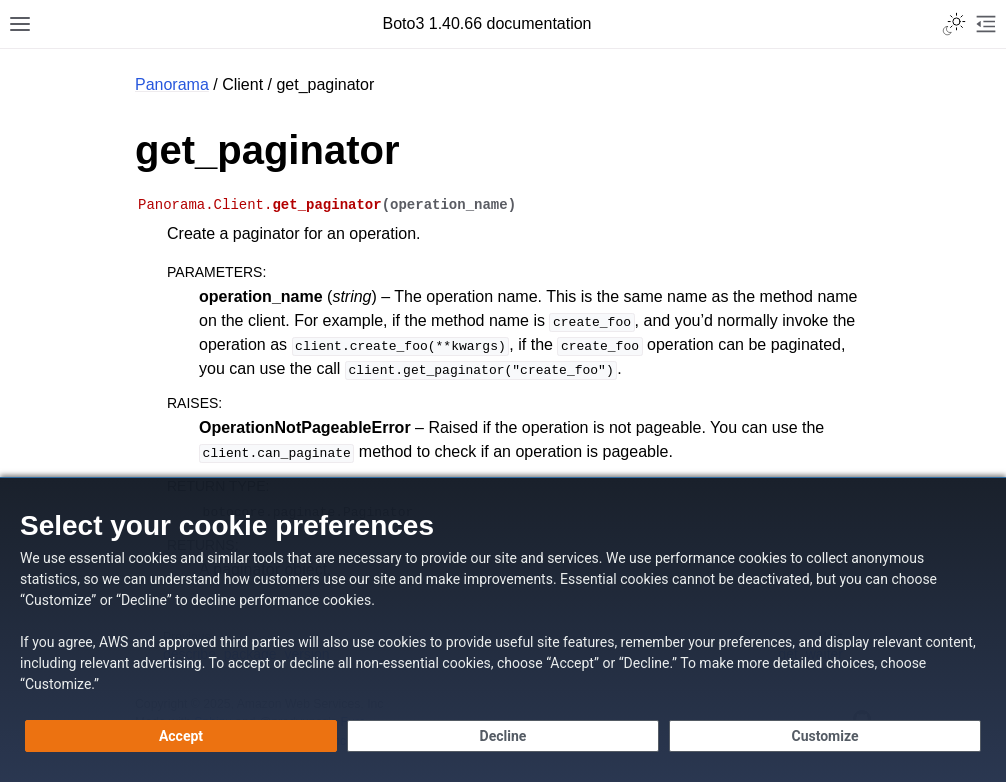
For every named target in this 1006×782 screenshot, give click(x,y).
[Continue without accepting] (503, 736)
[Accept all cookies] (181, 736)
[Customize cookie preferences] (825, 736)
